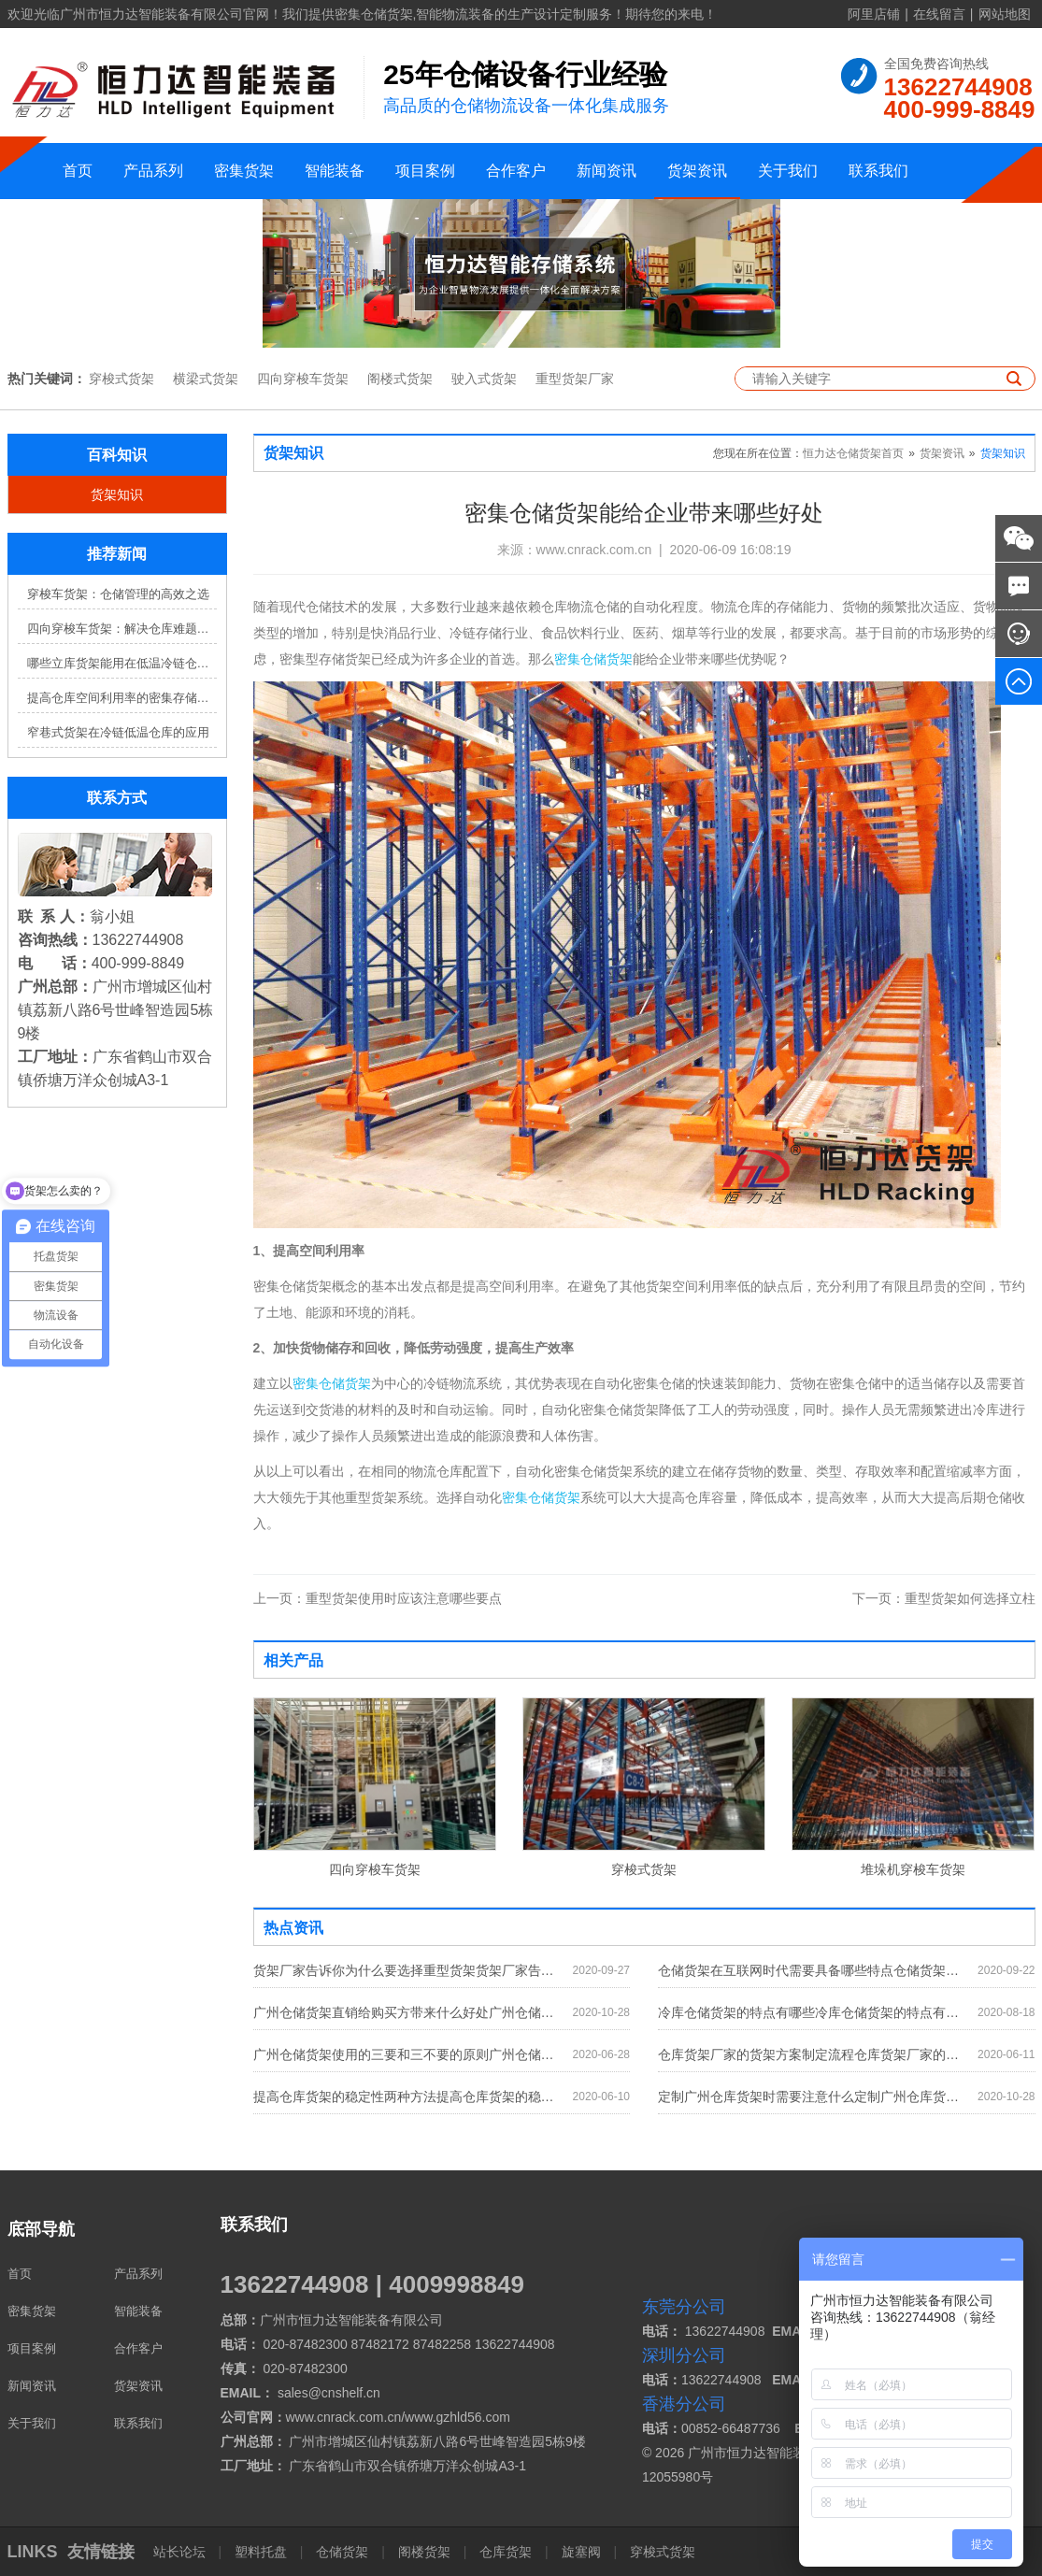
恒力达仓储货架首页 (853, 453)
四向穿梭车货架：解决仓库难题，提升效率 (122, 629)
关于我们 (788, 171)
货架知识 (117, 494)
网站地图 (1004, 14)
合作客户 (516, 171)
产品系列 (153, 171)
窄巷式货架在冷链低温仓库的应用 (118, 732)
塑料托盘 (261, 2551)
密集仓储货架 (593, 658)
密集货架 (244, 171)
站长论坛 (181, 2551)
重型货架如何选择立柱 (943, 1598)
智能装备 (334, 171)
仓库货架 (505, 2551)
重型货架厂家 (574, 378)
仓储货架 (342, 2551)
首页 (78, 171)
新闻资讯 (606, 171)
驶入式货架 (484, 378)
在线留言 (939, 14)
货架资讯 (697, 171)
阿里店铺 (874, 14)
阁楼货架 (424, 2551)
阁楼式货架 (400, 378)
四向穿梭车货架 (303, 378)
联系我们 (878, 171)
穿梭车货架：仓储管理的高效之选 (118, 594)
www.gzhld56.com (457, 2417)
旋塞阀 (581, 2551)
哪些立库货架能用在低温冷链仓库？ (122, 663)
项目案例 (425, 171)
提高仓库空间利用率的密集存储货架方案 (122, 698)
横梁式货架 (205, 378)
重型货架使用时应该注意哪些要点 (377, 1598)
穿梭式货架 (121, 378)
